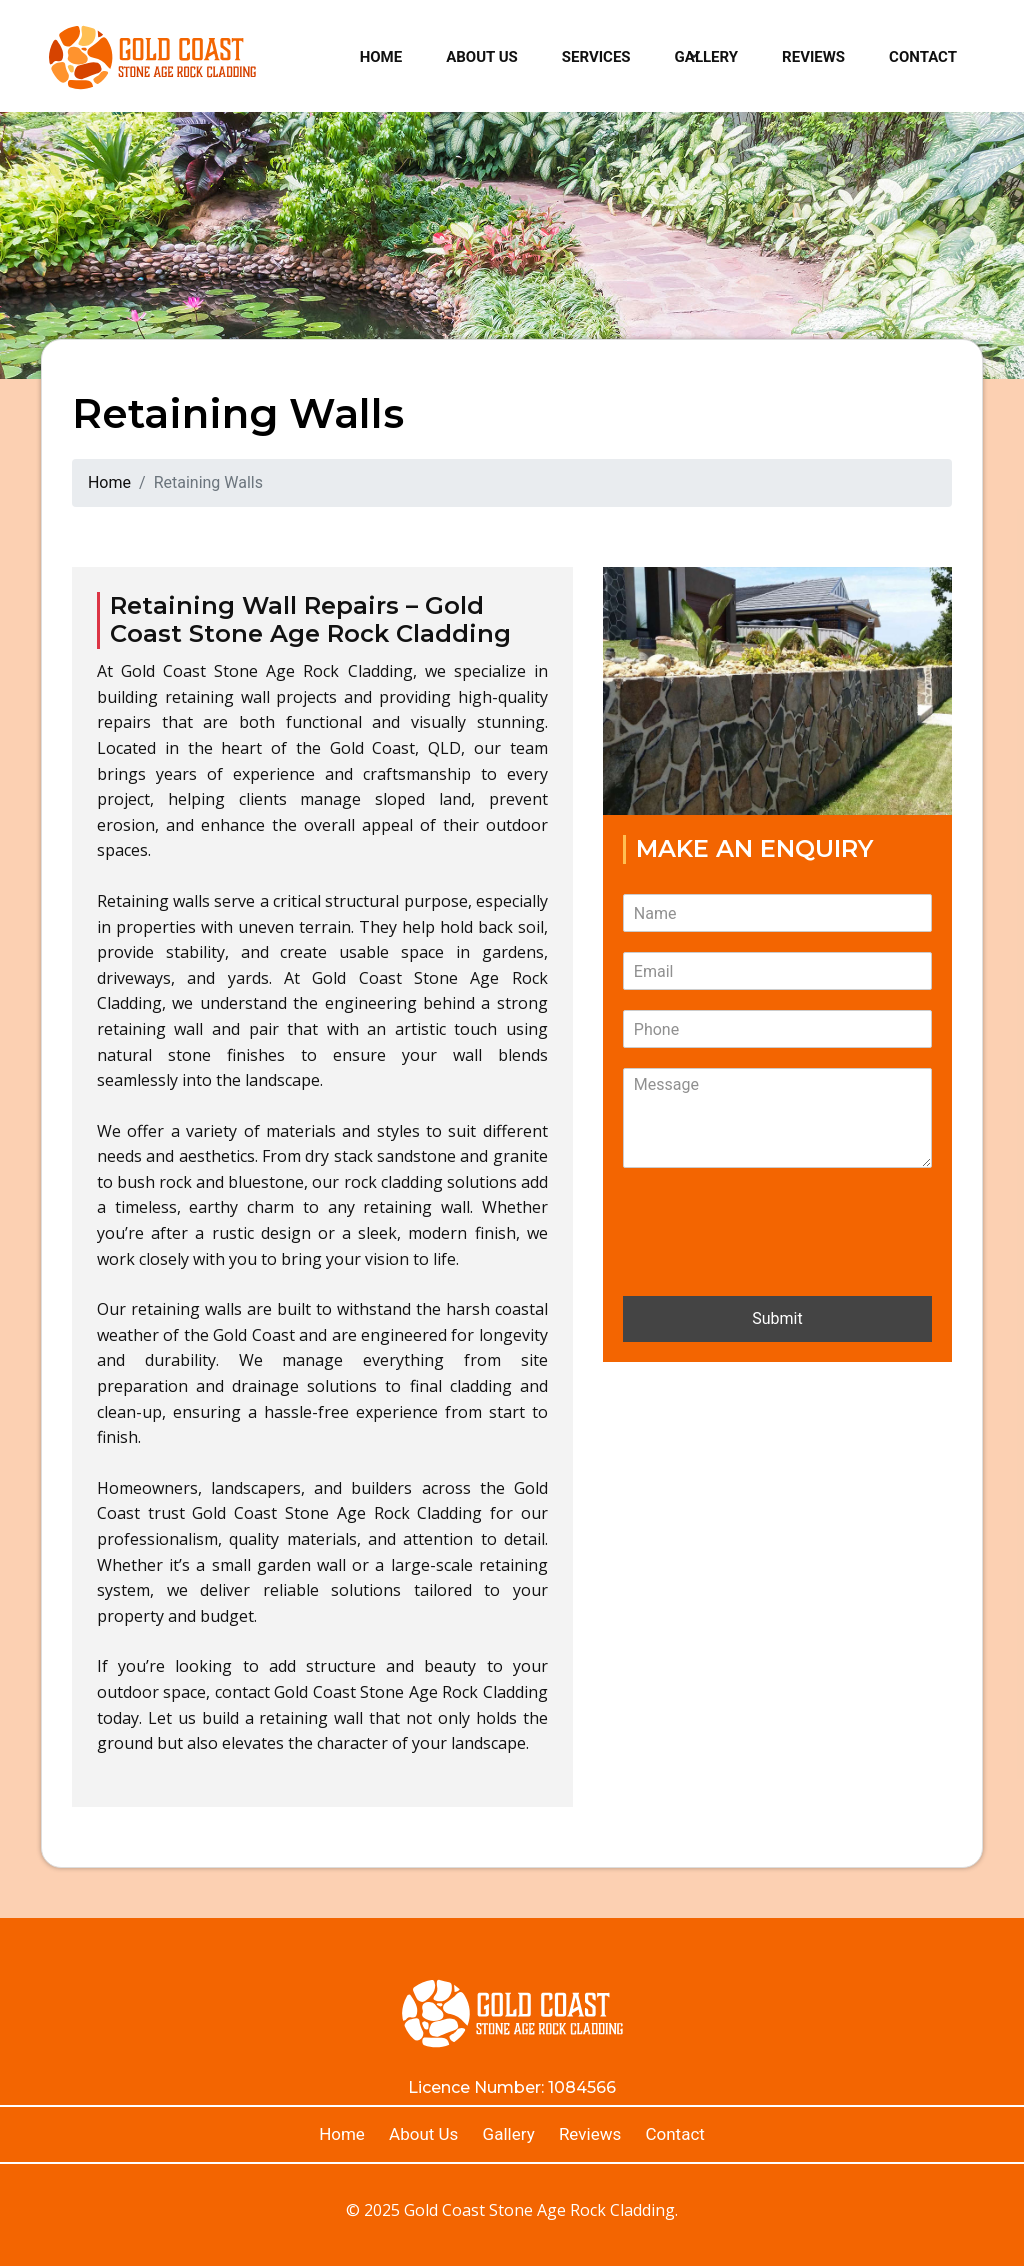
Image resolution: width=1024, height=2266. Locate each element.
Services (596, 57)
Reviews (813, 57)
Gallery (707, 57)
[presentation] (775, 1263)
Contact (923, 57)
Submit (777, 1318)
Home (381, 57)
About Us (482, 57)
